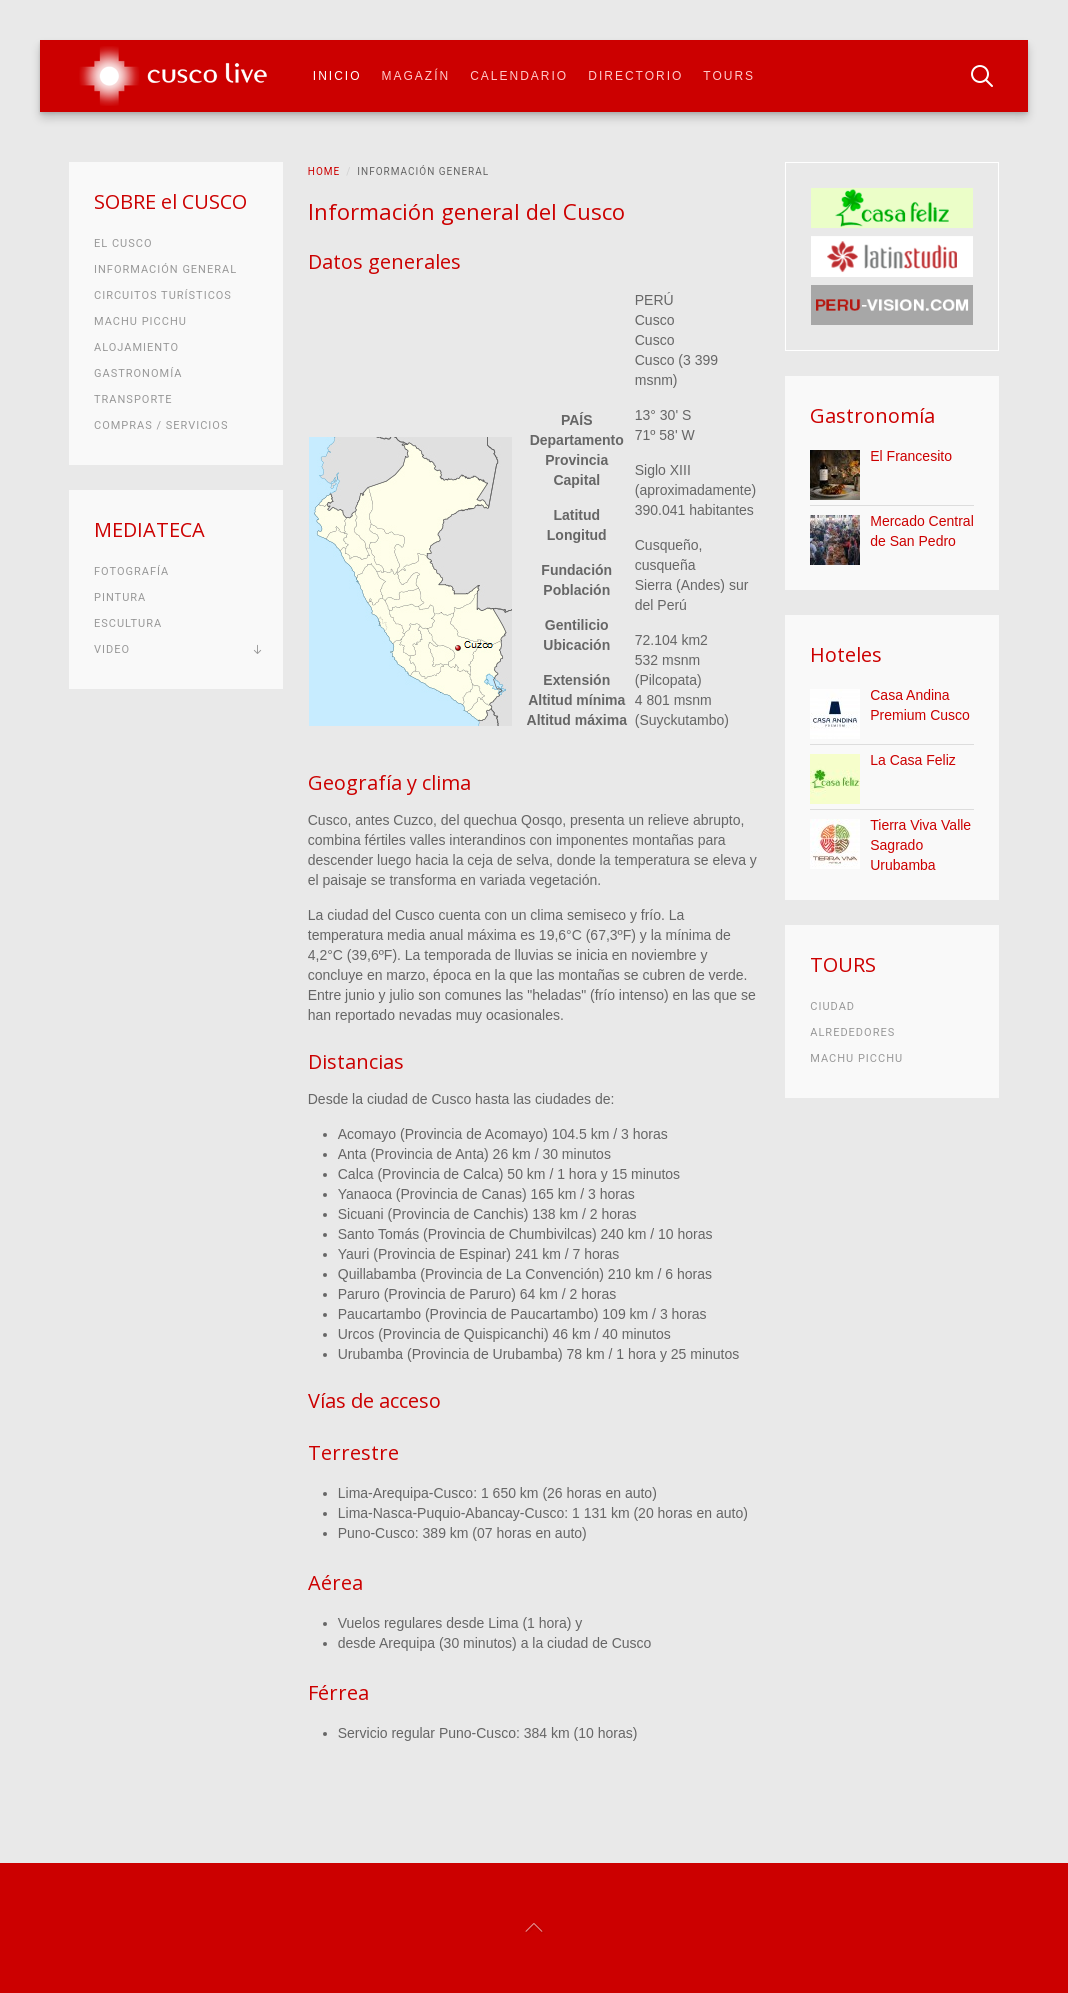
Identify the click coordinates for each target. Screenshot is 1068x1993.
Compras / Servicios (161, 425)
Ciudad (832, 1006)
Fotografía (131, 571)
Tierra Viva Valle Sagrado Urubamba (920, 845)
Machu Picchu (140, 321)
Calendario (519, 76)
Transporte (133, 399)
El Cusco (123, 243)
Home (324, 171)
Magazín (416, 76)
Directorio (635, 76)
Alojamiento (136, 347)
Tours (729, 76)
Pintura (120, 597)
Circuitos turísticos (163, 295)
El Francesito (911, 456)
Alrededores (852, 1032)
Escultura (128, 623)
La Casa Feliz (913, 760)
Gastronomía (138, 373)
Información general (165, 269)
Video (112, 649)
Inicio (337, 76)
